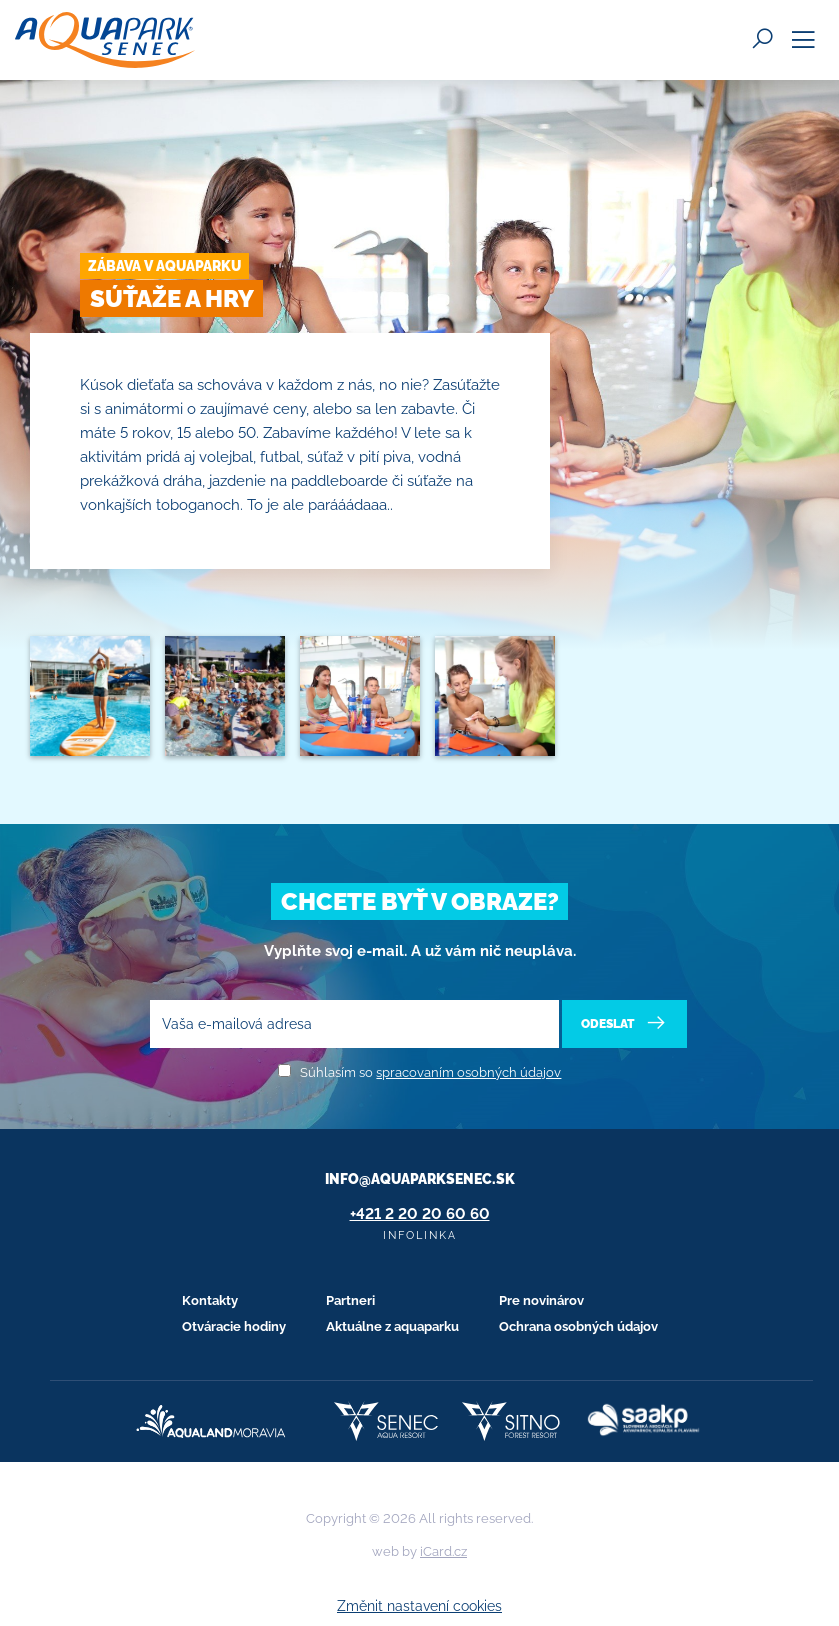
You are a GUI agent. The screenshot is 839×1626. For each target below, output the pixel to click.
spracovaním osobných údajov (468, 1072)
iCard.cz (443, 1551)
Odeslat (624, 1023)
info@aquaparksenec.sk (420, 1179)
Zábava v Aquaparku (164, 266)
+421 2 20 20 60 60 (420, 1214)
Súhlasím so (430, 1072)
